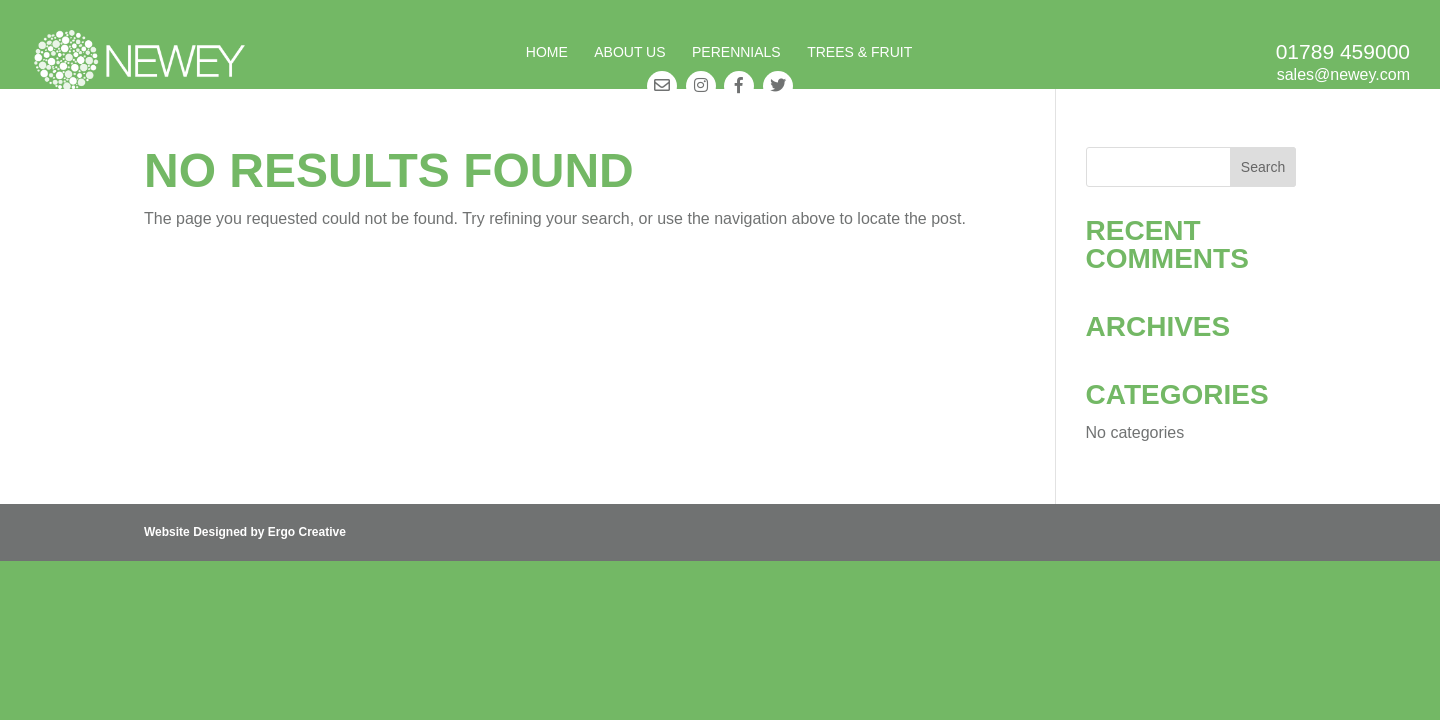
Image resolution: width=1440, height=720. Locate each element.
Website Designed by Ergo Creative (245, 532)
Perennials (736, 52)
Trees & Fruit (859, 52)
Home (547, 52)
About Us (629, 52)
